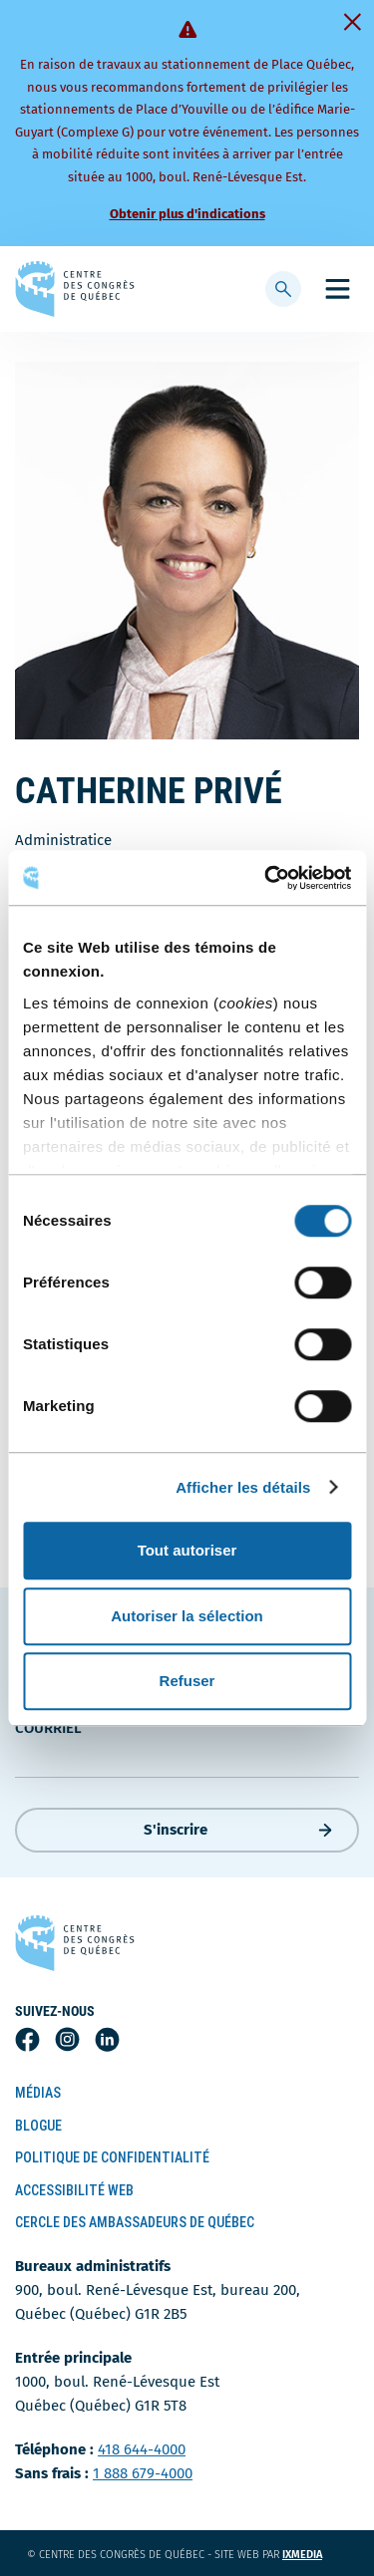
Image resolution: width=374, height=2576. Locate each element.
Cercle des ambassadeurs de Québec (134, 2222)
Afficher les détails (243, 1487)
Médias (38, 2093)
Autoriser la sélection (187, 1615)
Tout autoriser (187, 1550)
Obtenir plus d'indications (187, 213)
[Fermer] (352, 22)
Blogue (38, 2126)
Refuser (187, 1680)
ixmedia (314, 2554)
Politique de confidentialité (112, 2157)
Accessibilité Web (74, 2190)
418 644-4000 (142, 2449)
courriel (48, 1728)
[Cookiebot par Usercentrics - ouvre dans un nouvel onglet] (266, 878)
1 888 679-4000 (142, 2473)
